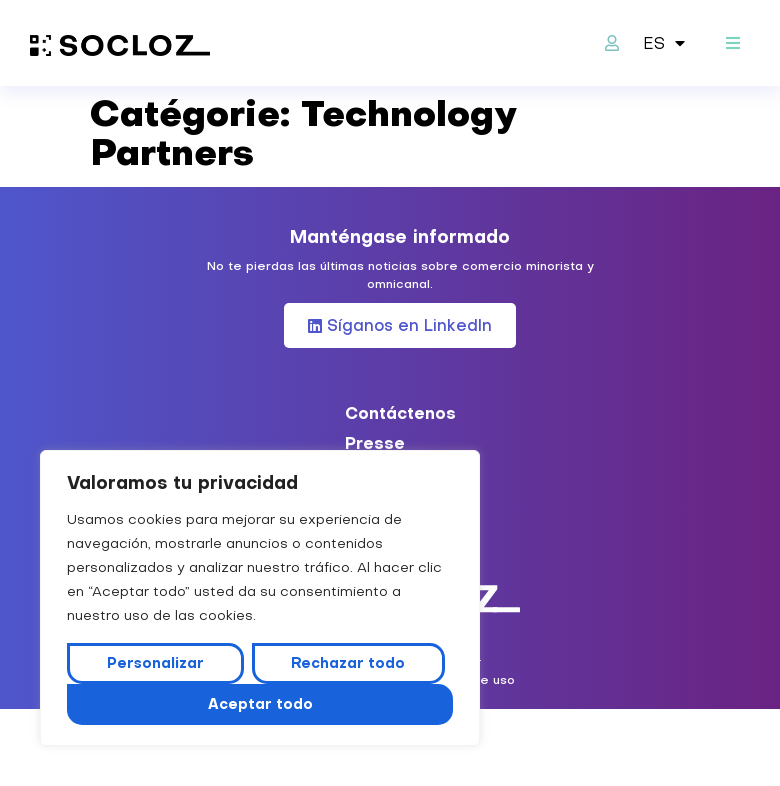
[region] (260, 598)
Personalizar (155, 663)
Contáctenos (400, 413)
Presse (375, 443)
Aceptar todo (260, 704)
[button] (732, 43)
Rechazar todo (348, 663)
